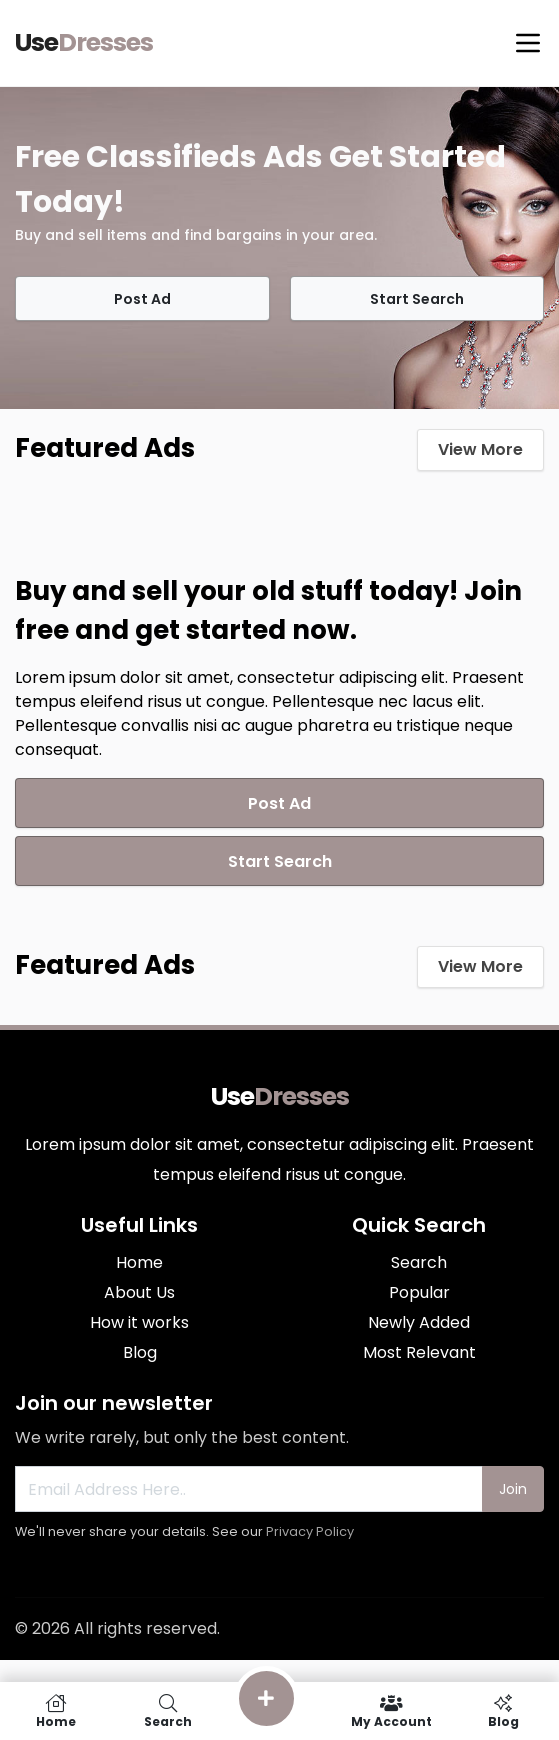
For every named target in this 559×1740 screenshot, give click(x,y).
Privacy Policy (310, 1531)
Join (513, 1489)
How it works (139, 1322)
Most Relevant (419, 1352)
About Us (139, 1292)
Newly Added (419, 1322)
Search (419, 1262)
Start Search (417, 299)
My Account (391, 1711)
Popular (419, 1292)
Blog (140, 1352)
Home (139, 1262)
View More (480, 449)
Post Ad (142, 299)
